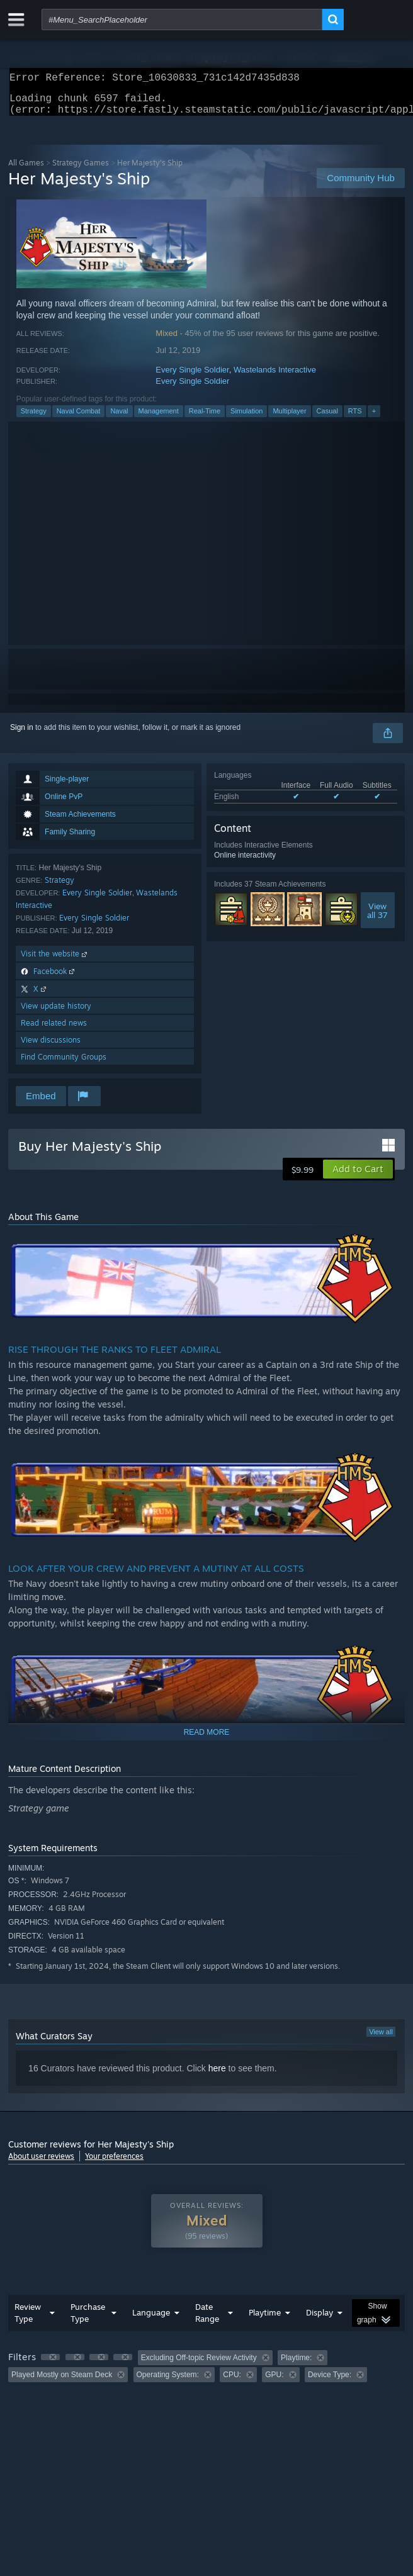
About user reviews (41, 2163)
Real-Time (204, 418)
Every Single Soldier (192, 377)
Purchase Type (88, 2320)
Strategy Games (80, 170)
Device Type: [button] (329, 2382)
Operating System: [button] (168, 2382)
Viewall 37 (377, 918)
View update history (56, 1013)
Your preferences (114, 2163)
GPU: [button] (274, 2382)
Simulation (246, 418)
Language (151, 2320)
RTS (355, 418)
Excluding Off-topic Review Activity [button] (199, 2365)
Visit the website (55, 961)
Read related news (54, 1030)
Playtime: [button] (296, 2365)
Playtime (265, 2320)
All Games (26, 170)
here (217, 2076)
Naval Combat (79, 418)
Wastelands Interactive (275, 377)
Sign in (21, 735)
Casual (327, 418)
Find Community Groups (63, 1064)
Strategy (34, 418)
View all (381, 2039)
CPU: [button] (232, 2382)
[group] (206, 2374)
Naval (119, 418)
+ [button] (374, 418)
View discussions (51, 1047)
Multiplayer (289, 418)
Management (159, 418)
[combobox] (182, 19)
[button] (357, 1177)
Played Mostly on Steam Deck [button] (61, 2382)
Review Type (27, 2320)
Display (319, 2320)
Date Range (207, 2320)
